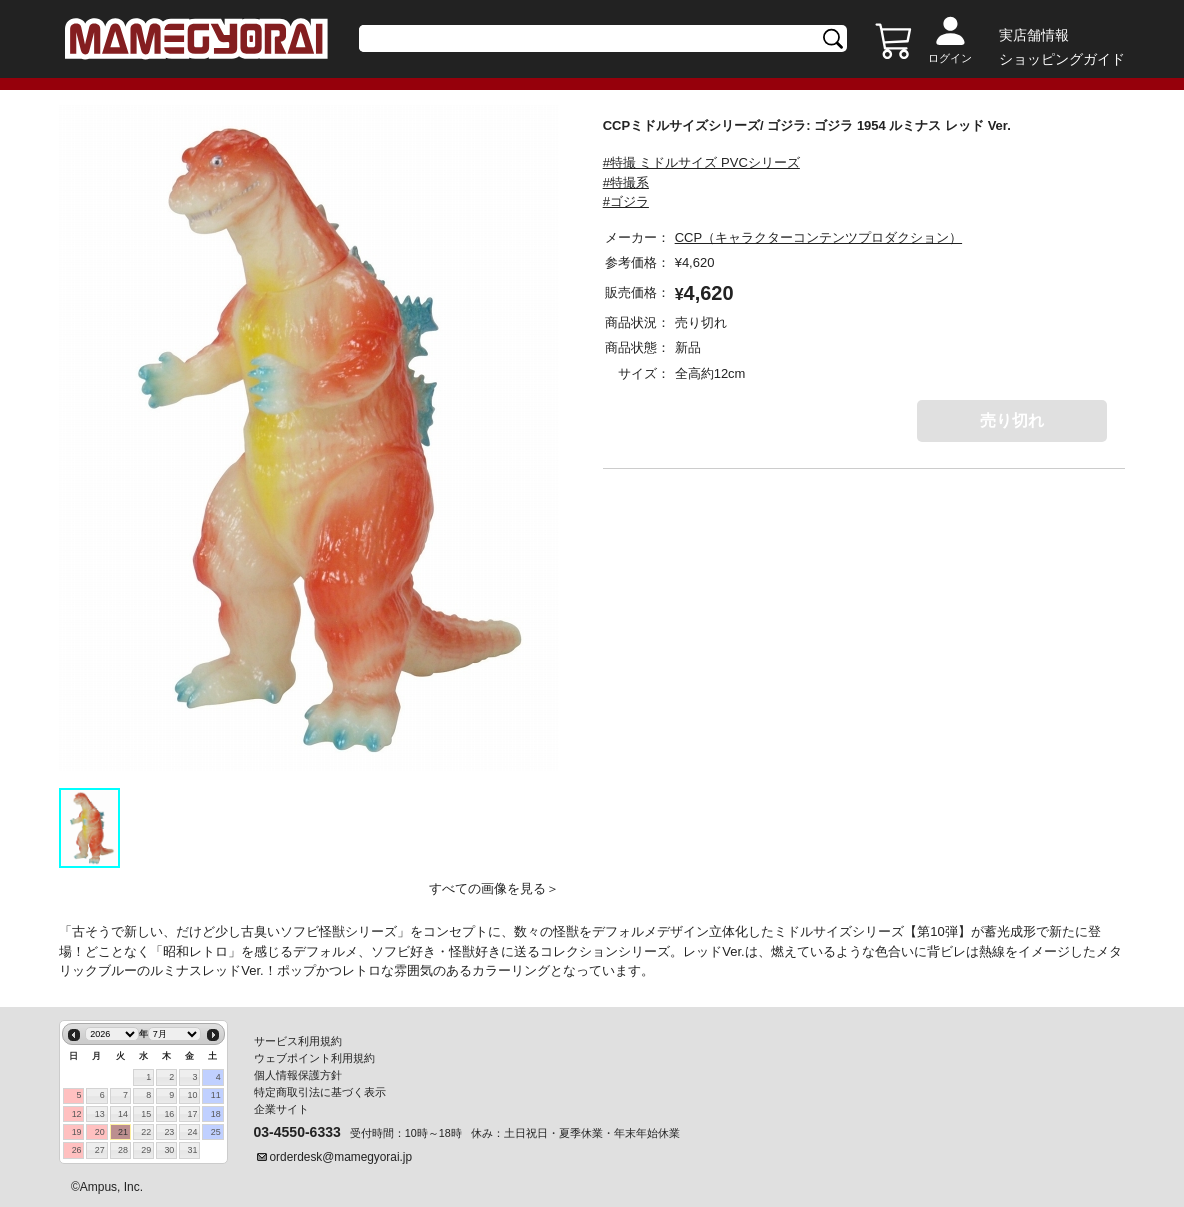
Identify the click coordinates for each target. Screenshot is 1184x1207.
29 (146, 1150)
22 (146, 1132)
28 (123, 1150)
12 (77, 1114)
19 (77, 1132)
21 (123, 1132)
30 (169, 1150)
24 (193, 1132)
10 (193, 1095)
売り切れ (1012, 420)
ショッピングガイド (1062, 59)
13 (100, 1114)
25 (216, 1132)
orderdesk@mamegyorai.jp (341, 1157)
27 (100, 1150)
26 (77, 1150)
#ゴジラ (626, 201)
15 (146, 1114)
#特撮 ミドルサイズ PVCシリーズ (701, 162)
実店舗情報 (1034, 35)
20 (100, 1132)
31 (193, 1150)
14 (123, 1114)
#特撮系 (626, 182)
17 (193, 1114)
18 (216, 1114)
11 (216, 1095)
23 (169, 1132)
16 (169, 1114)
